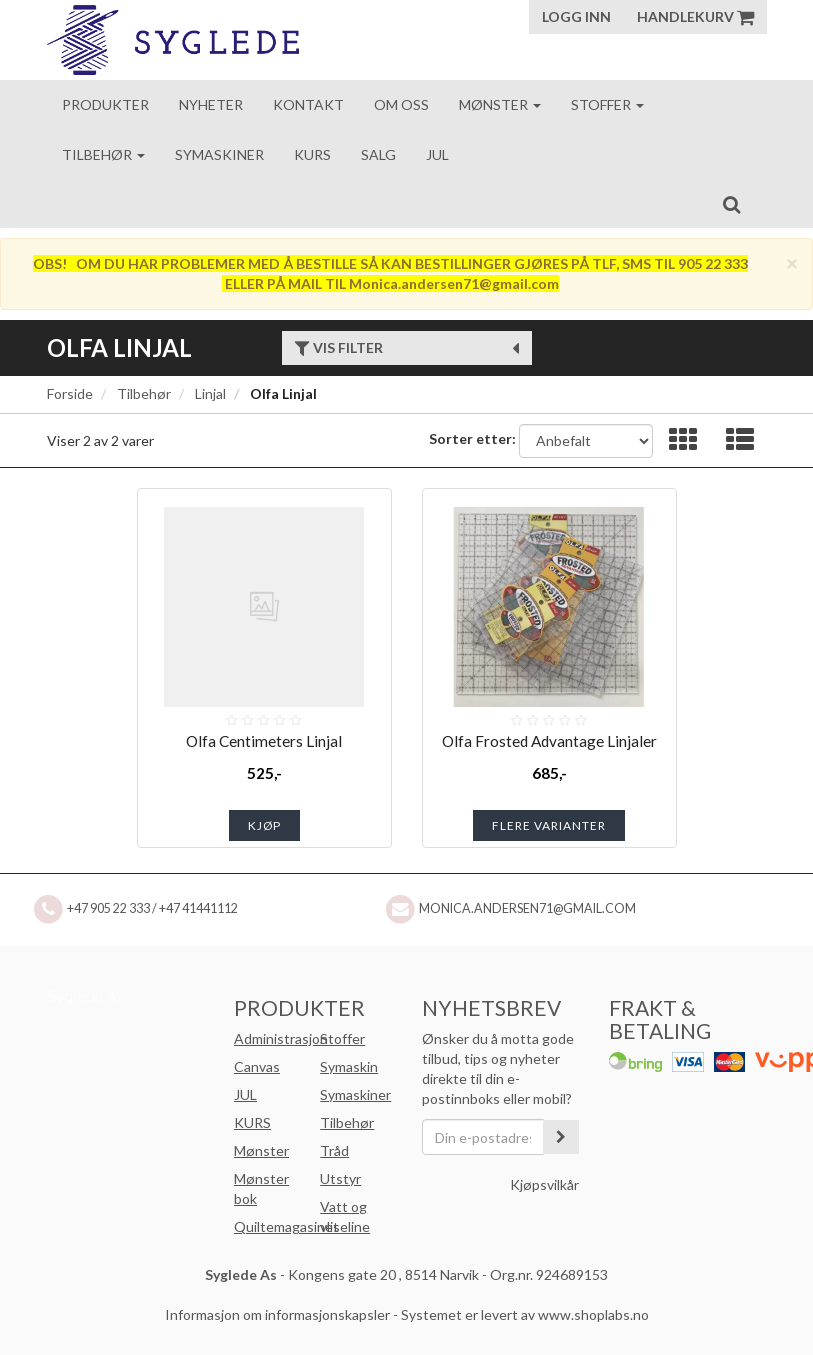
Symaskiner (219, 154)
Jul (437, 154)
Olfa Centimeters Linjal (264, 741)
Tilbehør (103, 154)
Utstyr (340, 1178)
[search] (731, 204)
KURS (252, 1122)
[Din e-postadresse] (483, 1137)
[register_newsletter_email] (561, 1137)
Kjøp (264, 825)
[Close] (792, 262)
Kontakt (308, 104)
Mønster (500, 104)
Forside (70, 393)
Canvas (257, 1066)
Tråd (334, 1150)
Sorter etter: (472, 438)
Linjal (210, 393)
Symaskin (349, 1066)
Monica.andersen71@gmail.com (527, 908)
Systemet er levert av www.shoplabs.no (525, 1314)
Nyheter (211, 104)
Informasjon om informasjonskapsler (277, 1314)
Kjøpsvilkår (544, 1184)
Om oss (401, 104)
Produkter (105, 104)
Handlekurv (695, 16)
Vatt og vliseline (345, 1216)
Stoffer (607, 104)
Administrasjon (281, 1038)
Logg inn (576, 16)
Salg (378, 154)
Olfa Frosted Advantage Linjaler (549, 741)
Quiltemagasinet (286, 1226)
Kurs (312, 154)
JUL (245, 1094)
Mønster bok (261, 1188)
